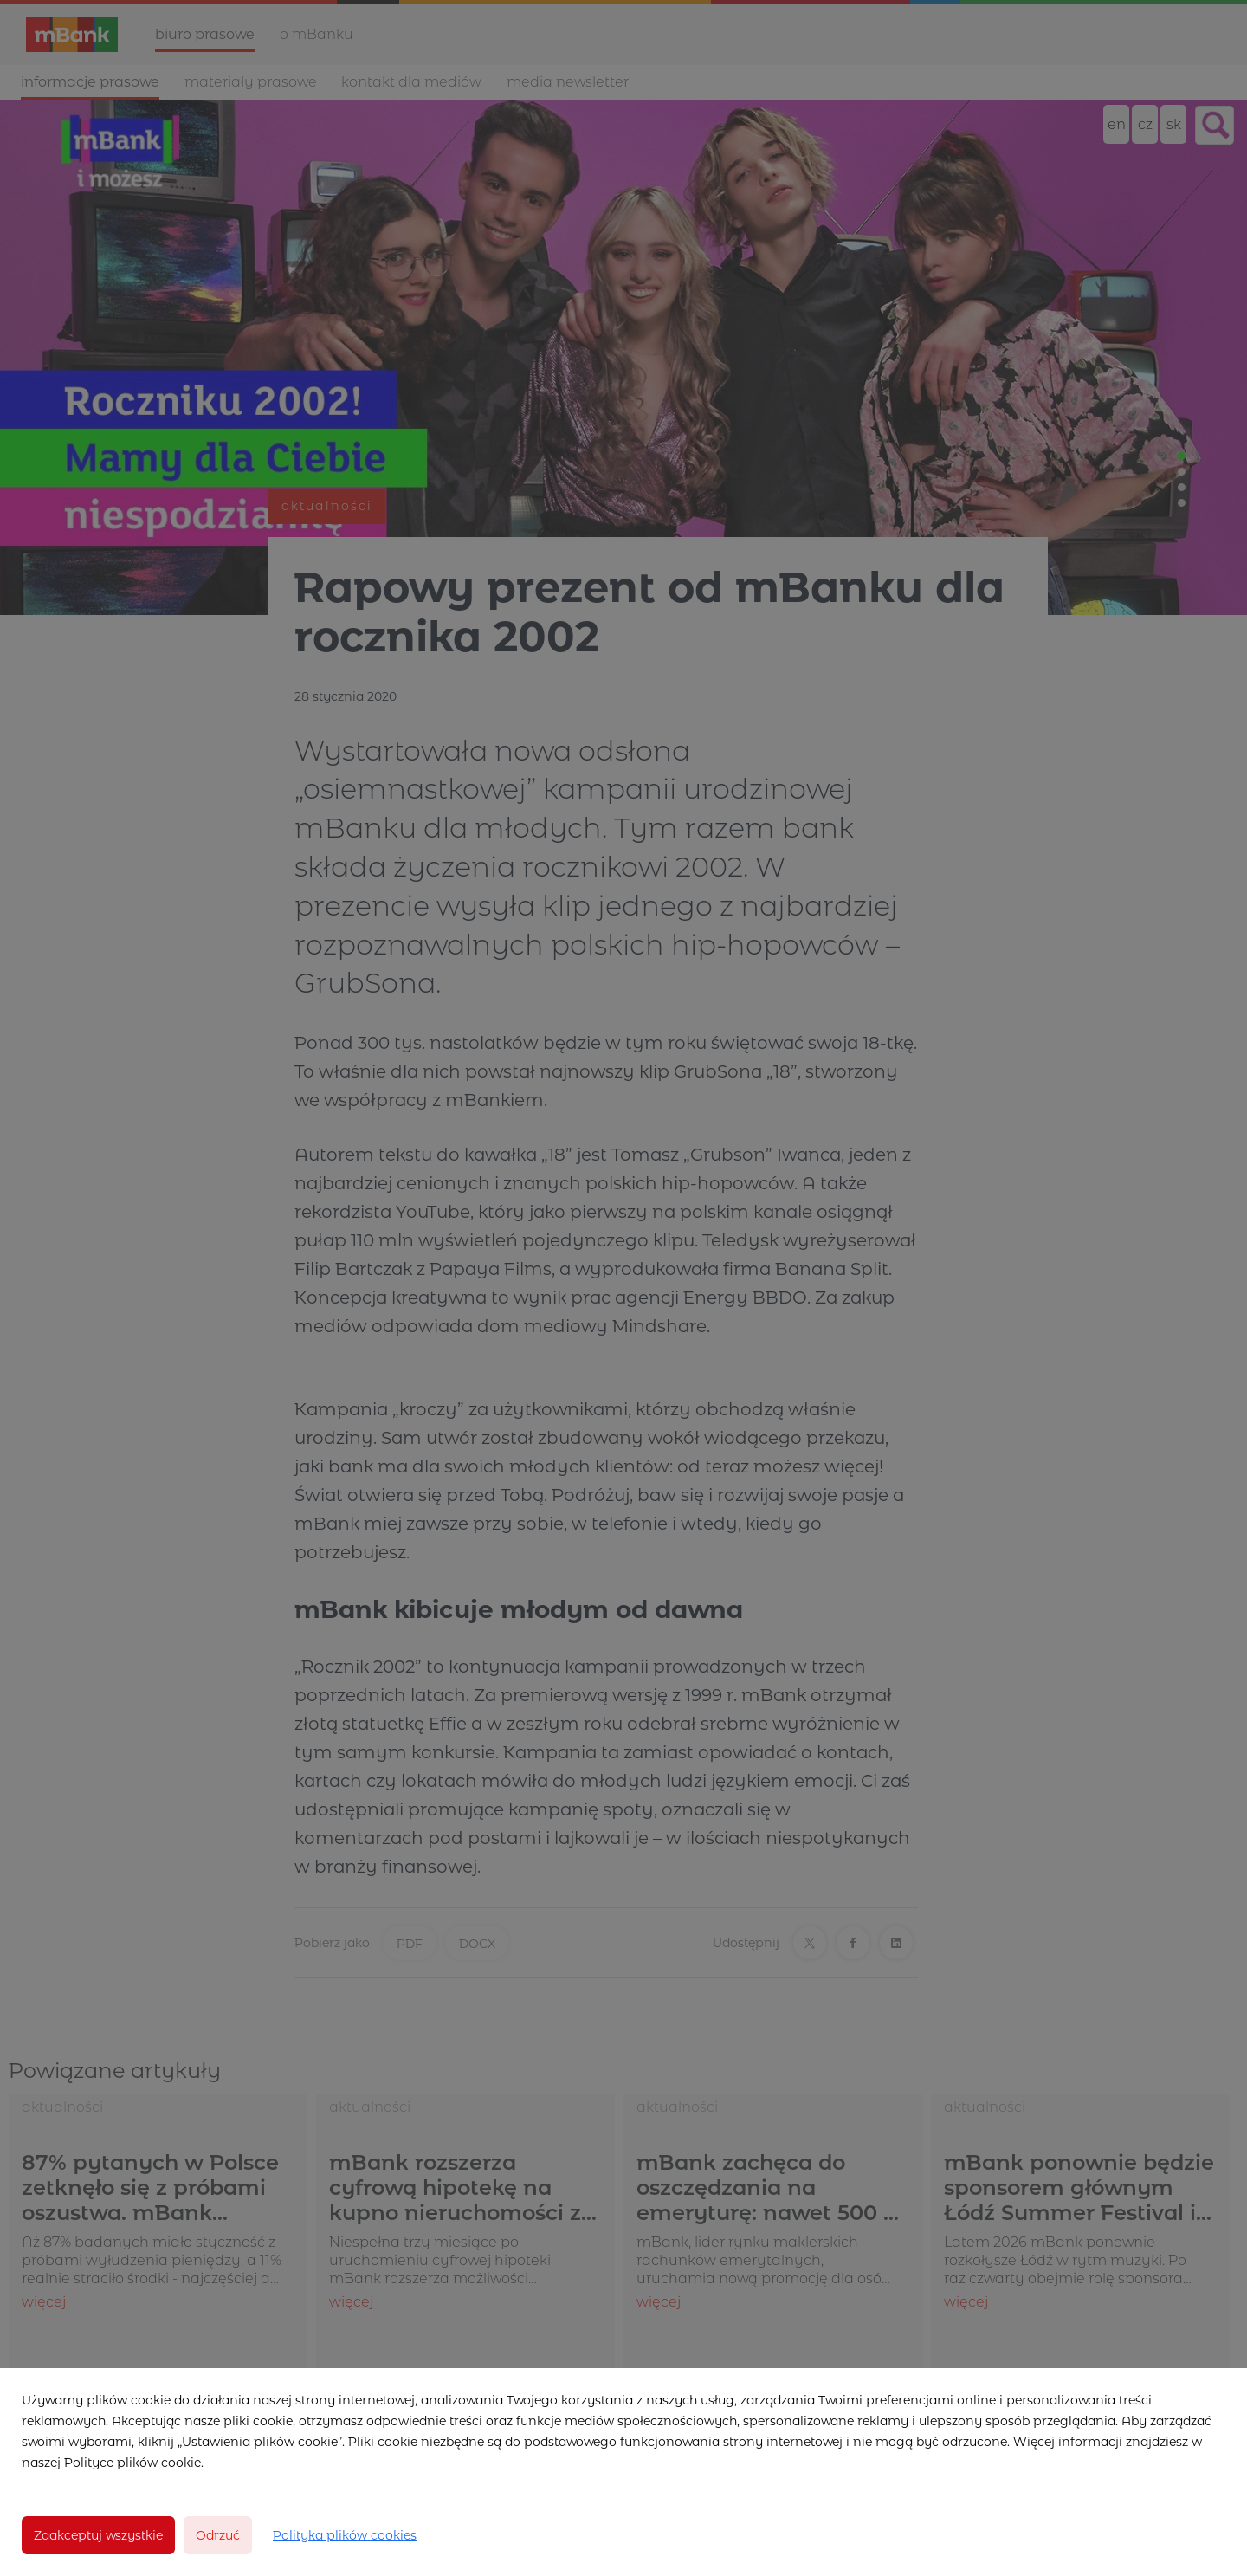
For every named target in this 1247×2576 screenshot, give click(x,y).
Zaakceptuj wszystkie (98, 2535)
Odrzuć (218, 2535)
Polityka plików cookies (345, 2535)
